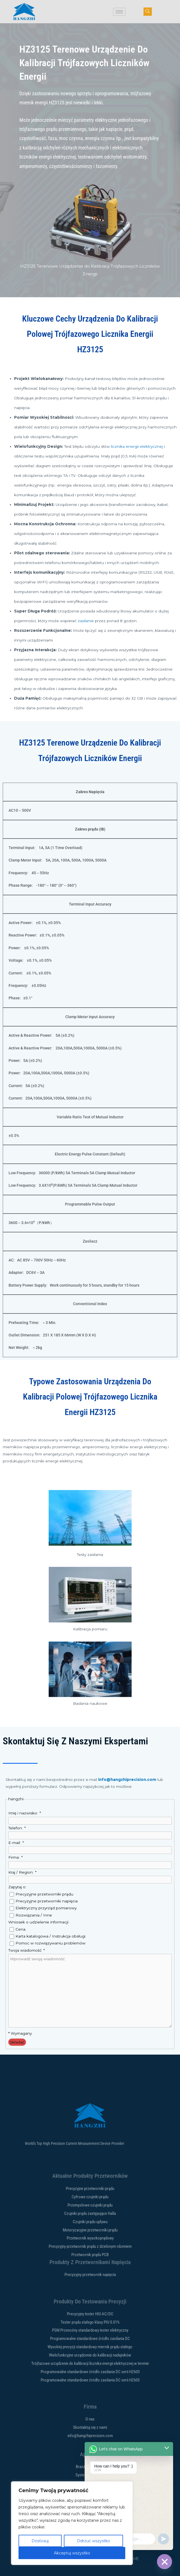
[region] (72, 2523)
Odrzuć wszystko (93, 2540)
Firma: (15, 1857)
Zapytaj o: (17, 1887)
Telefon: (16, 1828)
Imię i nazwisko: (24, 1813)
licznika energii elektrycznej (137, 446)
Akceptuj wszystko (72, 2553)
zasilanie (86, 621)
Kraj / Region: (22, 1872)
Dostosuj (40, 2540)
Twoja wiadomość (26, 1950)
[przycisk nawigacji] (148, 11)
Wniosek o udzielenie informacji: (38, 1922)
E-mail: (15, 1842)
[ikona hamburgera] (119, 12)
